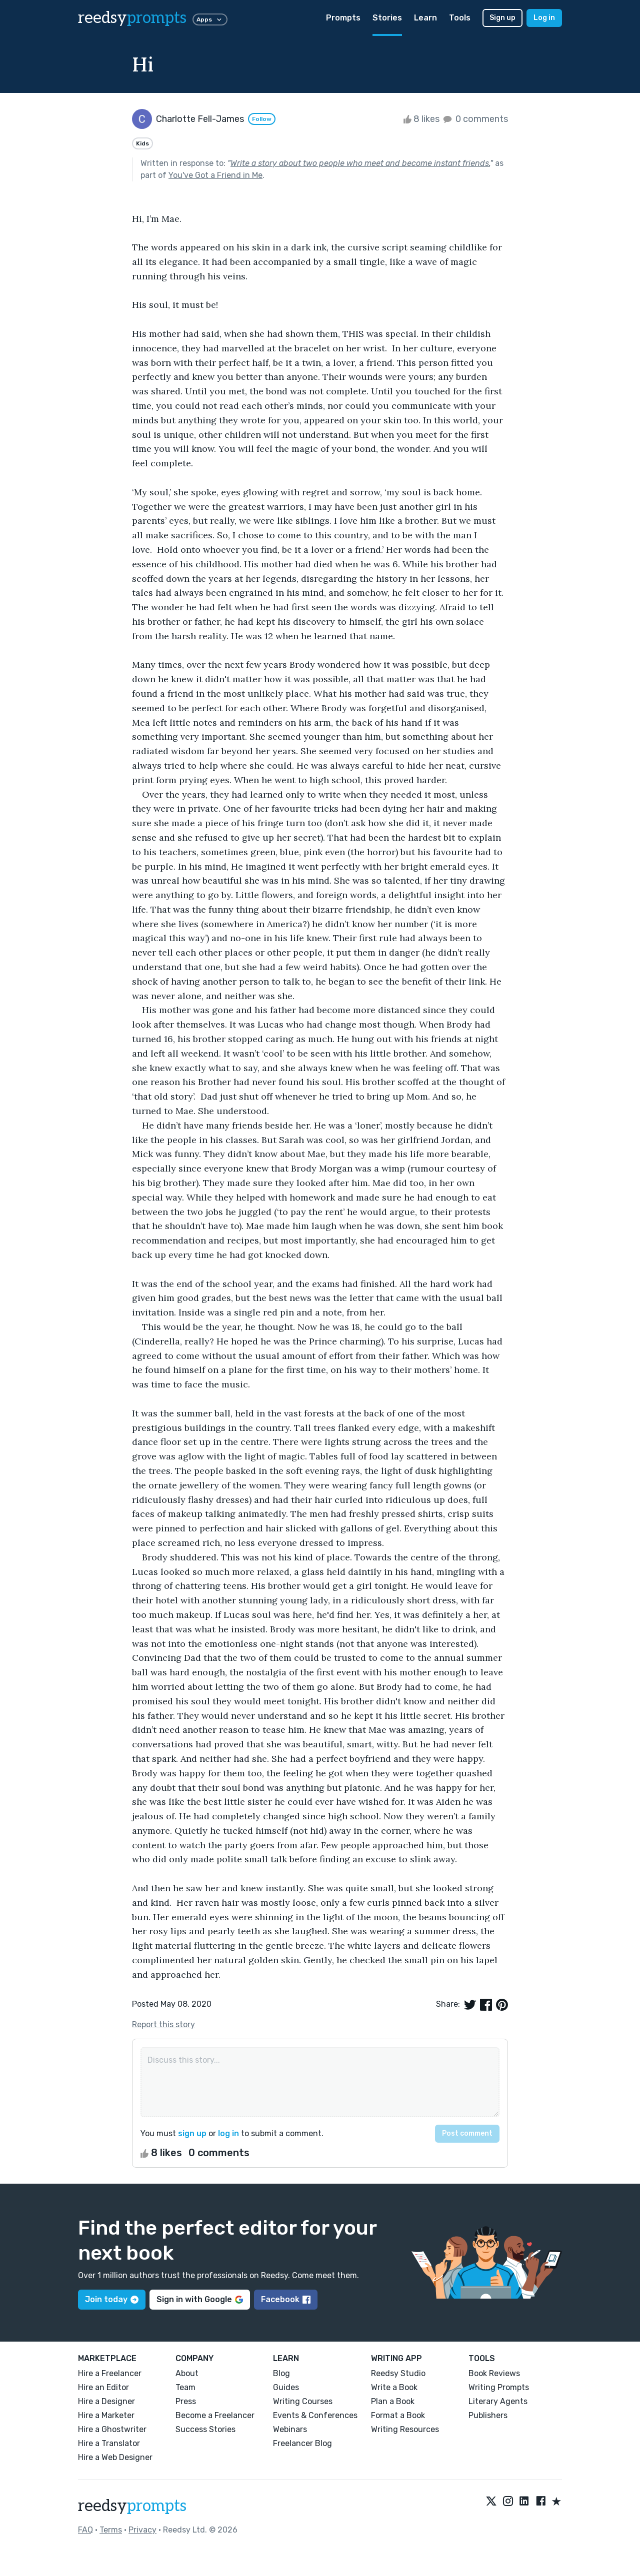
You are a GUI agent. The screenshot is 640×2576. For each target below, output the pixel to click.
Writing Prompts (498, 2387)
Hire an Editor (103, 2387)
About (187, 2373)
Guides (286, 2387)
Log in (544, 17)
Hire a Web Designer (115, 2457)
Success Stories (206, 2429)
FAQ (85, 2530)
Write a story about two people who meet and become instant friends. (360, 163)
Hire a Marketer (106, 2415)
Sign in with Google (199, 2299)
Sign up (503, 17)
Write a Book (394, 2387)
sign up (192, 2133)
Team (186, 2387)
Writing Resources (405, 2429)
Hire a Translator (109, 2443)
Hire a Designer (106, 2401)
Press (186, 2401)
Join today (111, 2299)
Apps (210, 19)
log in (228, 2133)
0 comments (475, 118)
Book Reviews (494, 2373)
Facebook (285, 2299)
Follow (262, 118)
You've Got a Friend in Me (215, 175)
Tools (459, 17)
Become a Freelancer (215, 2415)
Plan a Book (392, 2401)
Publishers (488, 2415)
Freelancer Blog (302, 2443)
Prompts (343, 17)
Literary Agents (498, 2401)
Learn (425, 17)
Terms (111, 2530)
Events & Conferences (315, 2415)
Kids (142, 143)
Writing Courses (302, 2401)
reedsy (132, 2506)
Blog (281, 2373)
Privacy (142, 2530)
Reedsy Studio (398, 2373)
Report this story (163, 2024)
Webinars (290, 2429)
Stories (387, 17)
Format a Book (398, 2415)
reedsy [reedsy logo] (132, 17)
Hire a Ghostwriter (112, 2429)
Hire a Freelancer (110, 2373)
